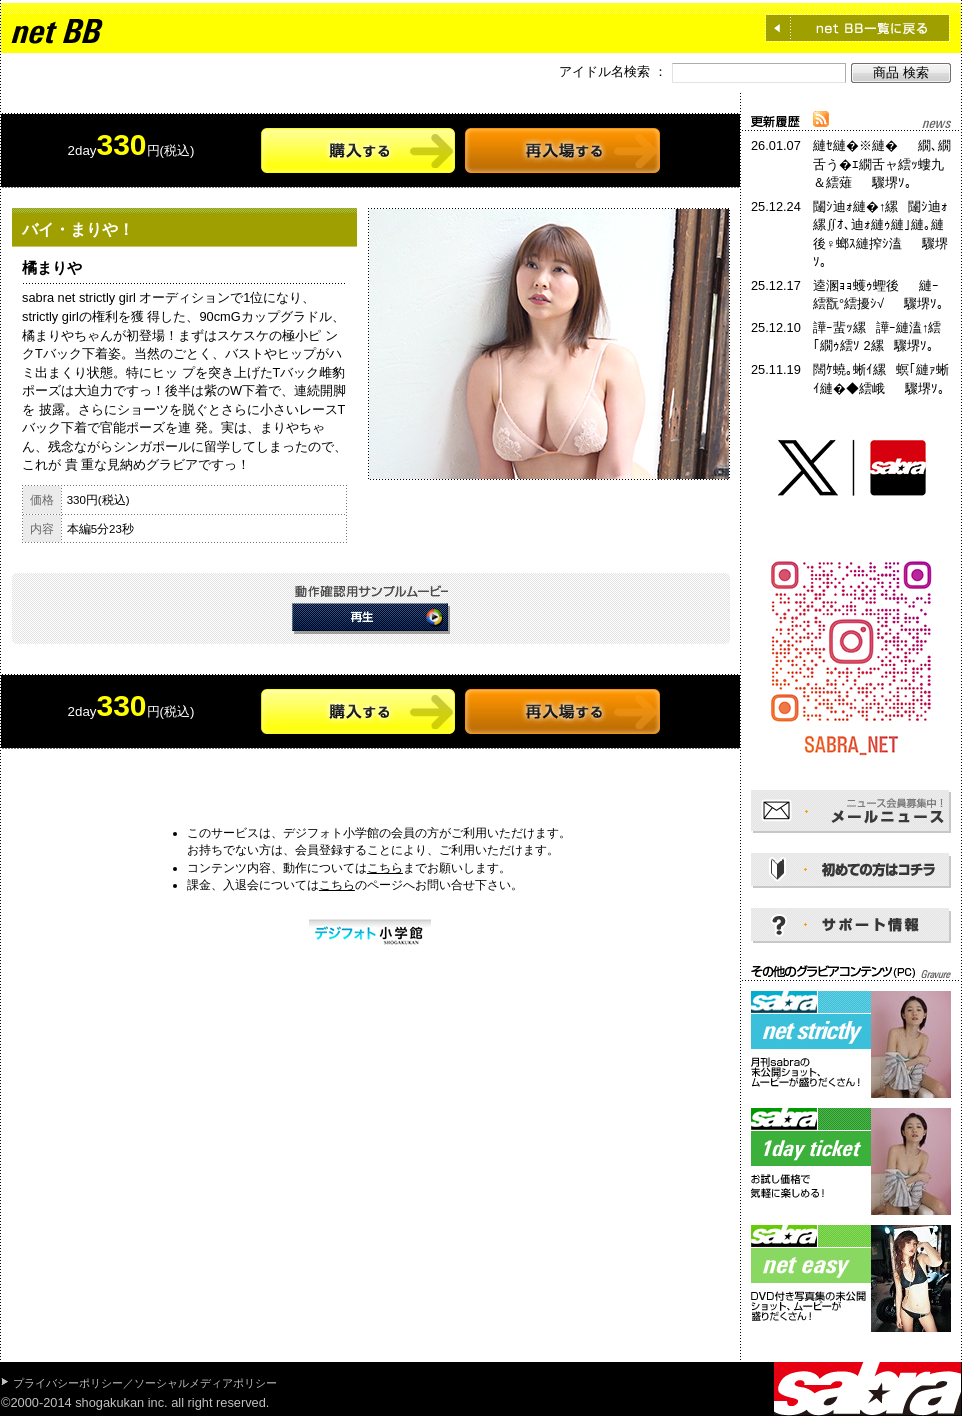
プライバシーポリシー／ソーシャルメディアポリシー (145, 1383)
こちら (385, 868)
